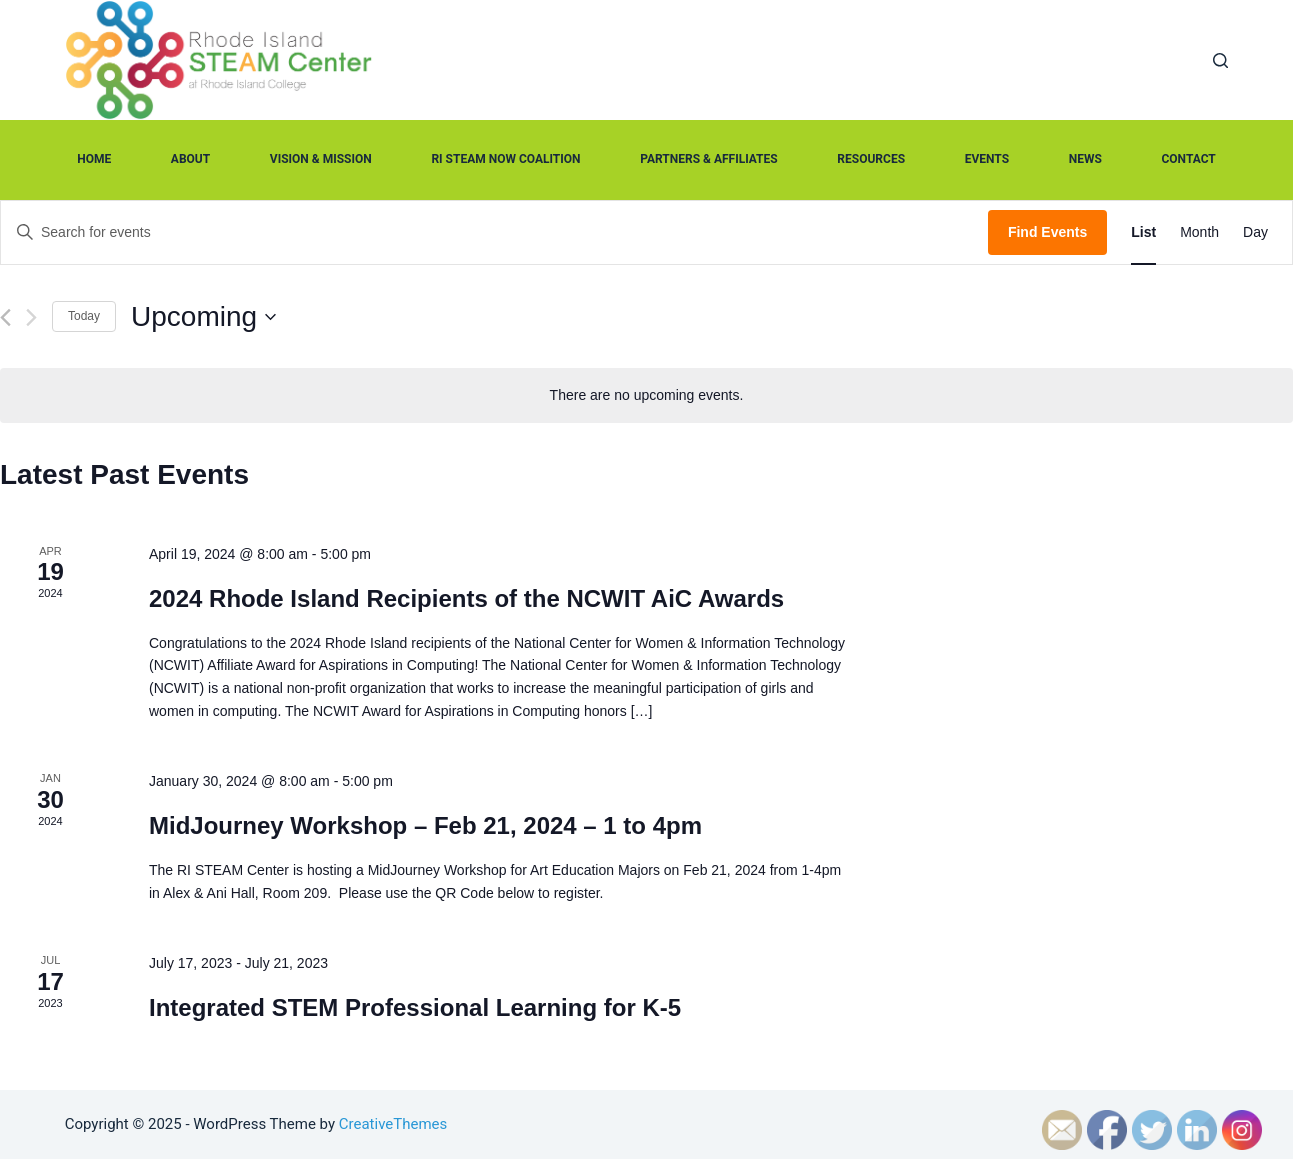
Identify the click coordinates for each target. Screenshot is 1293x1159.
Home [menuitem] (94, 159)
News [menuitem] (1085, 159)
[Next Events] (31, 317)
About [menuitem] (190, 159)
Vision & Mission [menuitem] (321, 159)
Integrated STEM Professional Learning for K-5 (415, 1007)
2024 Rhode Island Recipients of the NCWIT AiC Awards (466, 598)
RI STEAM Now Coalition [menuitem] (505, 159)
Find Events (1047, 232)
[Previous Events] (5, 317)
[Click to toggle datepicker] (203, 317)
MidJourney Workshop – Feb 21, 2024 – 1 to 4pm (425, 825)
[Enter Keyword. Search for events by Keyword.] (494, 232)
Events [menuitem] (987, 159)
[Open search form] (1220, 60)
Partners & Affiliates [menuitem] (709, 159)
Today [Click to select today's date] (84, 316)
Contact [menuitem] (1188, 159)
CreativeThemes (393, 1124)
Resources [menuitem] (871, 159)
